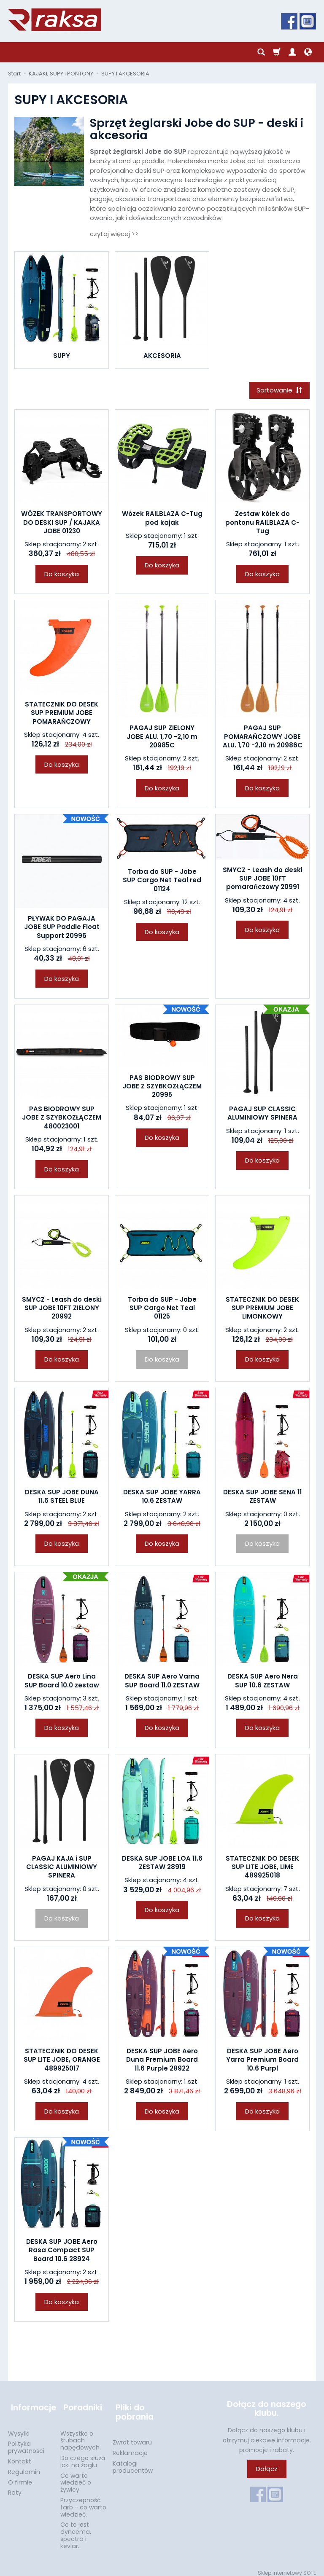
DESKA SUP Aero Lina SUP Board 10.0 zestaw (61, 1682)
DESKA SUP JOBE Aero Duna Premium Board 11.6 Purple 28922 (162, 2061)
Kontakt (19, 2456)
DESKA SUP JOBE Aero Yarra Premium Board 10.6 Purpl (262, 2061)
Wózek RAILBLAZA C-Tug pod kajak (162, 519)
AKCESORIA (162, 355)
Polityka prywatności (26, 2442)
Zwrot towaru (132, 2437)
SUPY (61, 355)
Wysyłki (19, 2428)
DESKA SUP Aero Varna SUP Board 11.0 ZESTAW (162, 1682)
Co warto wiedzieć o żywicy (75, 2477)
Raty (15, 2487)
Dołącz (267, 2470)
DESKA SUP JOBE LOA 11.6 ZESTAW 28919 (162, 1863)
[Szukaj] (261, 52)
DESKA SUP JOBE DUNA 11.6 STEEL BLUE (62, 1498)
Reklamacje (130, 2447)
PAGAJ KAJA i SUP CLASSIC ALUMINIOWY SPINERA (61, 1868)
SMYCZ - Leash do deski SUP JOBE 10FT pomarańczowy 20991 (262, 880)
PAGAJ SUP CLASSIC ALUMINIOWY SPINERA (262, 1114)
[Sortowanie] (278, 391)
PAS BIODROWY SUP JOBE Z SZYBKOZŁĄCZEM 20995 (162, 1087)
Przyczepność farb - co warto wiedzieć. (83, 2501)
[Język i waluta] (308, 52)
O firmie (20, 2477)
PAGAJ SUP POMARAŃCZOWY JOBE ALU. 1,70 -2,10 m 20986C (262, 738)
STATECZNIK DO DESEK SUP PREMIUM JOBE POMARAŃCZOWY (61, 714)
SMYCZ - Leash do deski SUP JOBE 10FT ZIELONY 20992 (62, 1309)
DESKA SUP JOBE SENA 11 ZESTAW (262, 1498)
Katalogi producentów (133, 2461)
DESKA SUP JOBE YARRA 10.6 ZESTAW (162, 1498)
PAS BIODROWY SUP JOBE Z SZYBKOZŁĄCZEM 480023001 (61, 1119)
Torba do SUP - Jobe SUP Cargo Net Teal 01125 (162, 1309)
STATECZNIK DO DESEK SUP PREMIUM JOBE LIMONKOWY (262, 1309)
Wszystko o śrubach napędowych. (80, 2435)
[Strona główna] (54, 19)
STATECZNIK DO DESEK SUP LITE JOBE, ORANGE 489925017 (62, 2061)
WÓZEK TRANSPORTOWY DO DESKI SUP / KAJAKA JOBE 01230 (61, 524)
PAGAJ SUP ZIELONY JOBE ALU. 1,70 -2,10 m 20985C (162, 738)
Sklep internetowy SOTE (287, 2567)
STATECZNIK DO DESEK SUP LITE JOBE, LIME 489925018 (262, 1868)
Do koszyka (61, 575)
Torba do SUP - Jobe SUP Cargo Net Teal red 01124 (162, 881)
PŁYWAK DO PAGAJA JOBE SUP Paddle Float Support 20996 (62, 928)
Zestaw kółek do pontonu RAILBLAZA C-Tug (262, 524)
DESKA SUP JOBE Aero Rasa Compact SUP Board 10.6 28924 (61, 2251)
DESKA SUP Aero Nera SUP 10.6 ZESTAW (262, 1682)
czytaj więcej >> (114, 233)
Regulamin (24, 2466)
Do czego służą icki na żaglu (82, 2456)
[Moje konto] (292, 52)
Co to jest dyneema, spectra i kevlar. (75, 2529)
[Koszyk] (277, 52)
